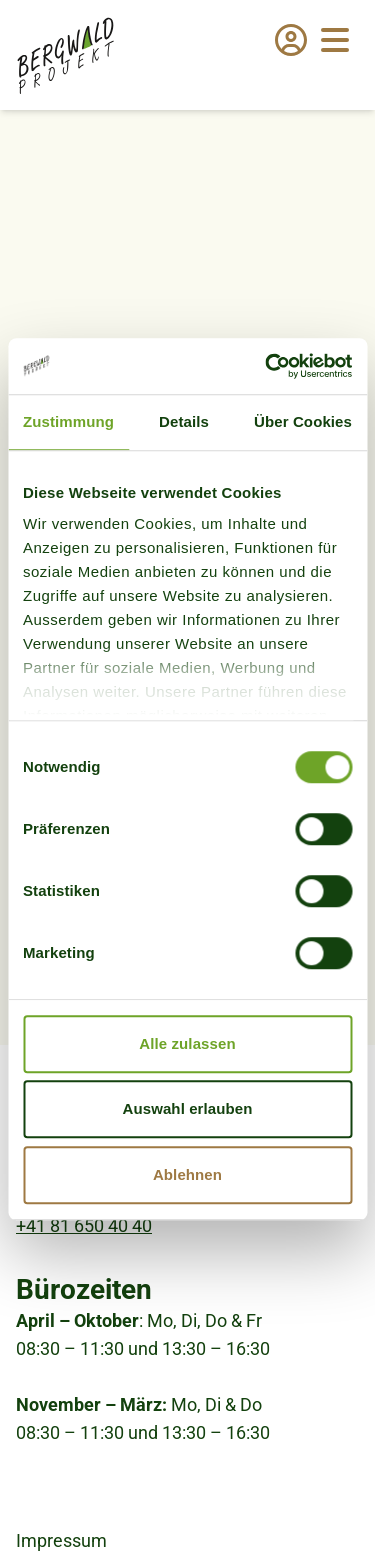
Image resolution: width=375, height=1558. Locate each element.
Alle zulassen (187, 1043)
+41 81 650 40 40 (84, 1225)
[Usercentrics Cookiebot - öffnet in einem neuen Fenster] (267, 366)
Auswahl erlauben (188, 1108)
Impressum (61, 1540)
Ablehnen (187, 1174)
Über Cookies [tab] (303, 421)
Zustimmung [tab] (68, 421)
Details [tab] (184, 421)
